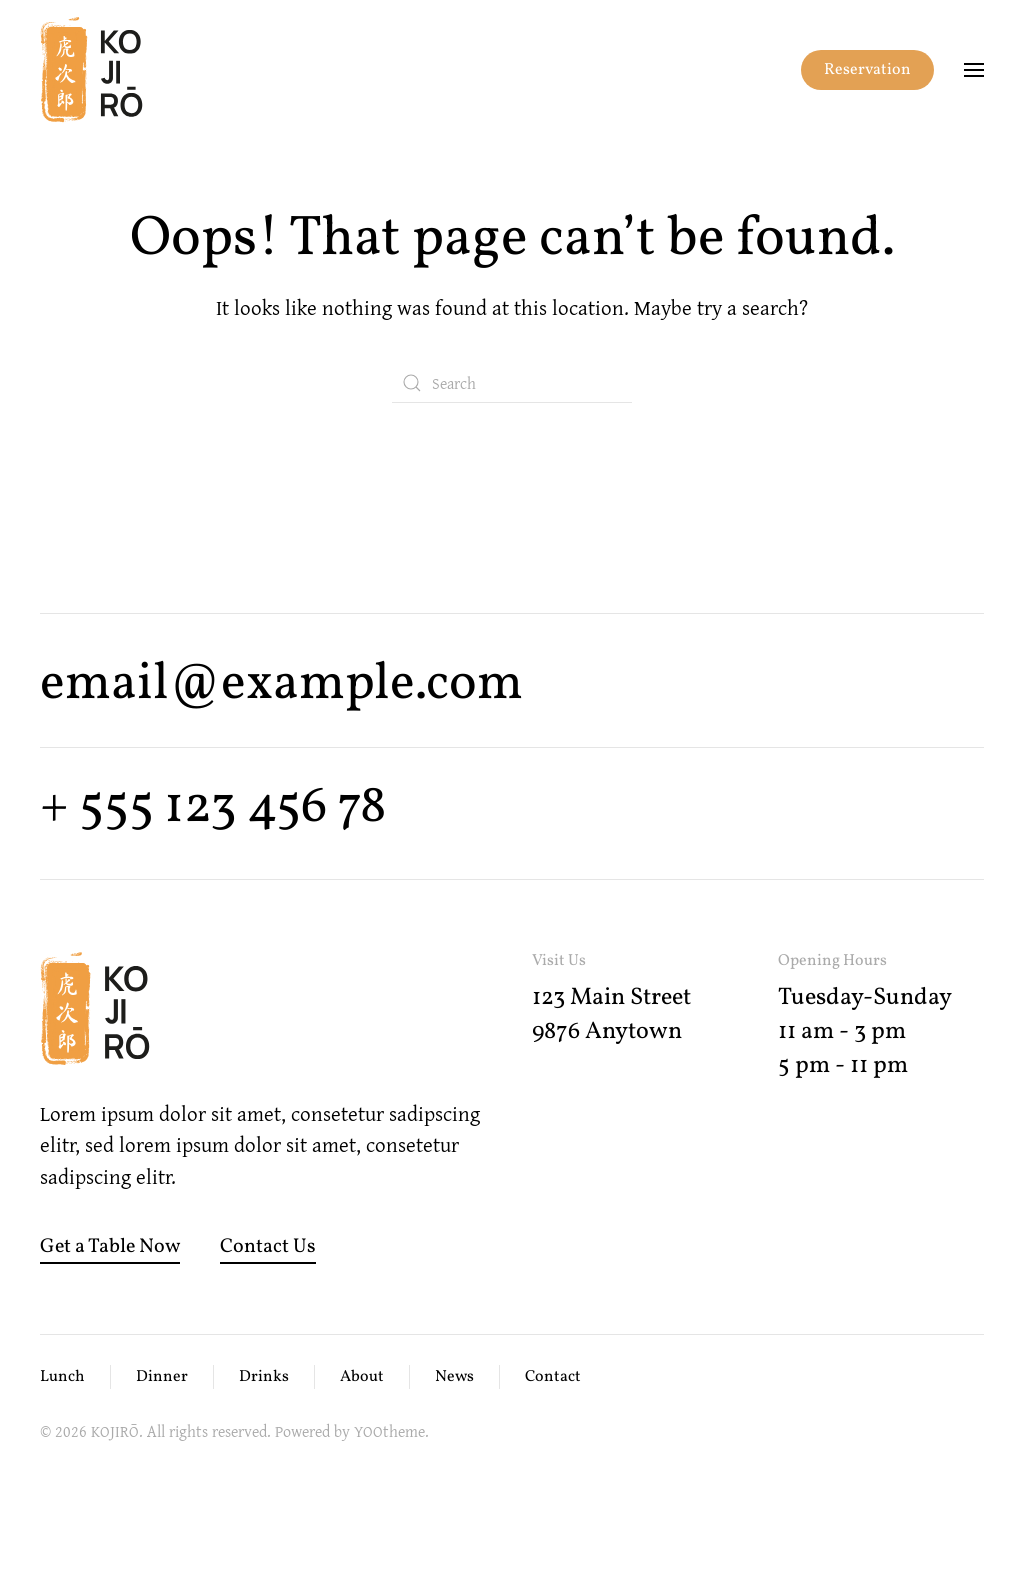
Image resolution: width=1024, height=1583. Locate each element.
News (454, 1377)
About (362, 1377)
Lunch (62, 1377)
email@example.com (281, 684)
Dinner (162, 1377)
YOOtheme (389, 1431)
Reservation (867, 70)
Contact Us (268, 1247)
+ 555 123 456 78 (213, 807)
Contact (553, 1377)
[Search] (512, 383)
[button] (974, 70)
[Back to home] (91, 70)
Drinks (264, 1377)
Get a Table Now (110, 1247)
